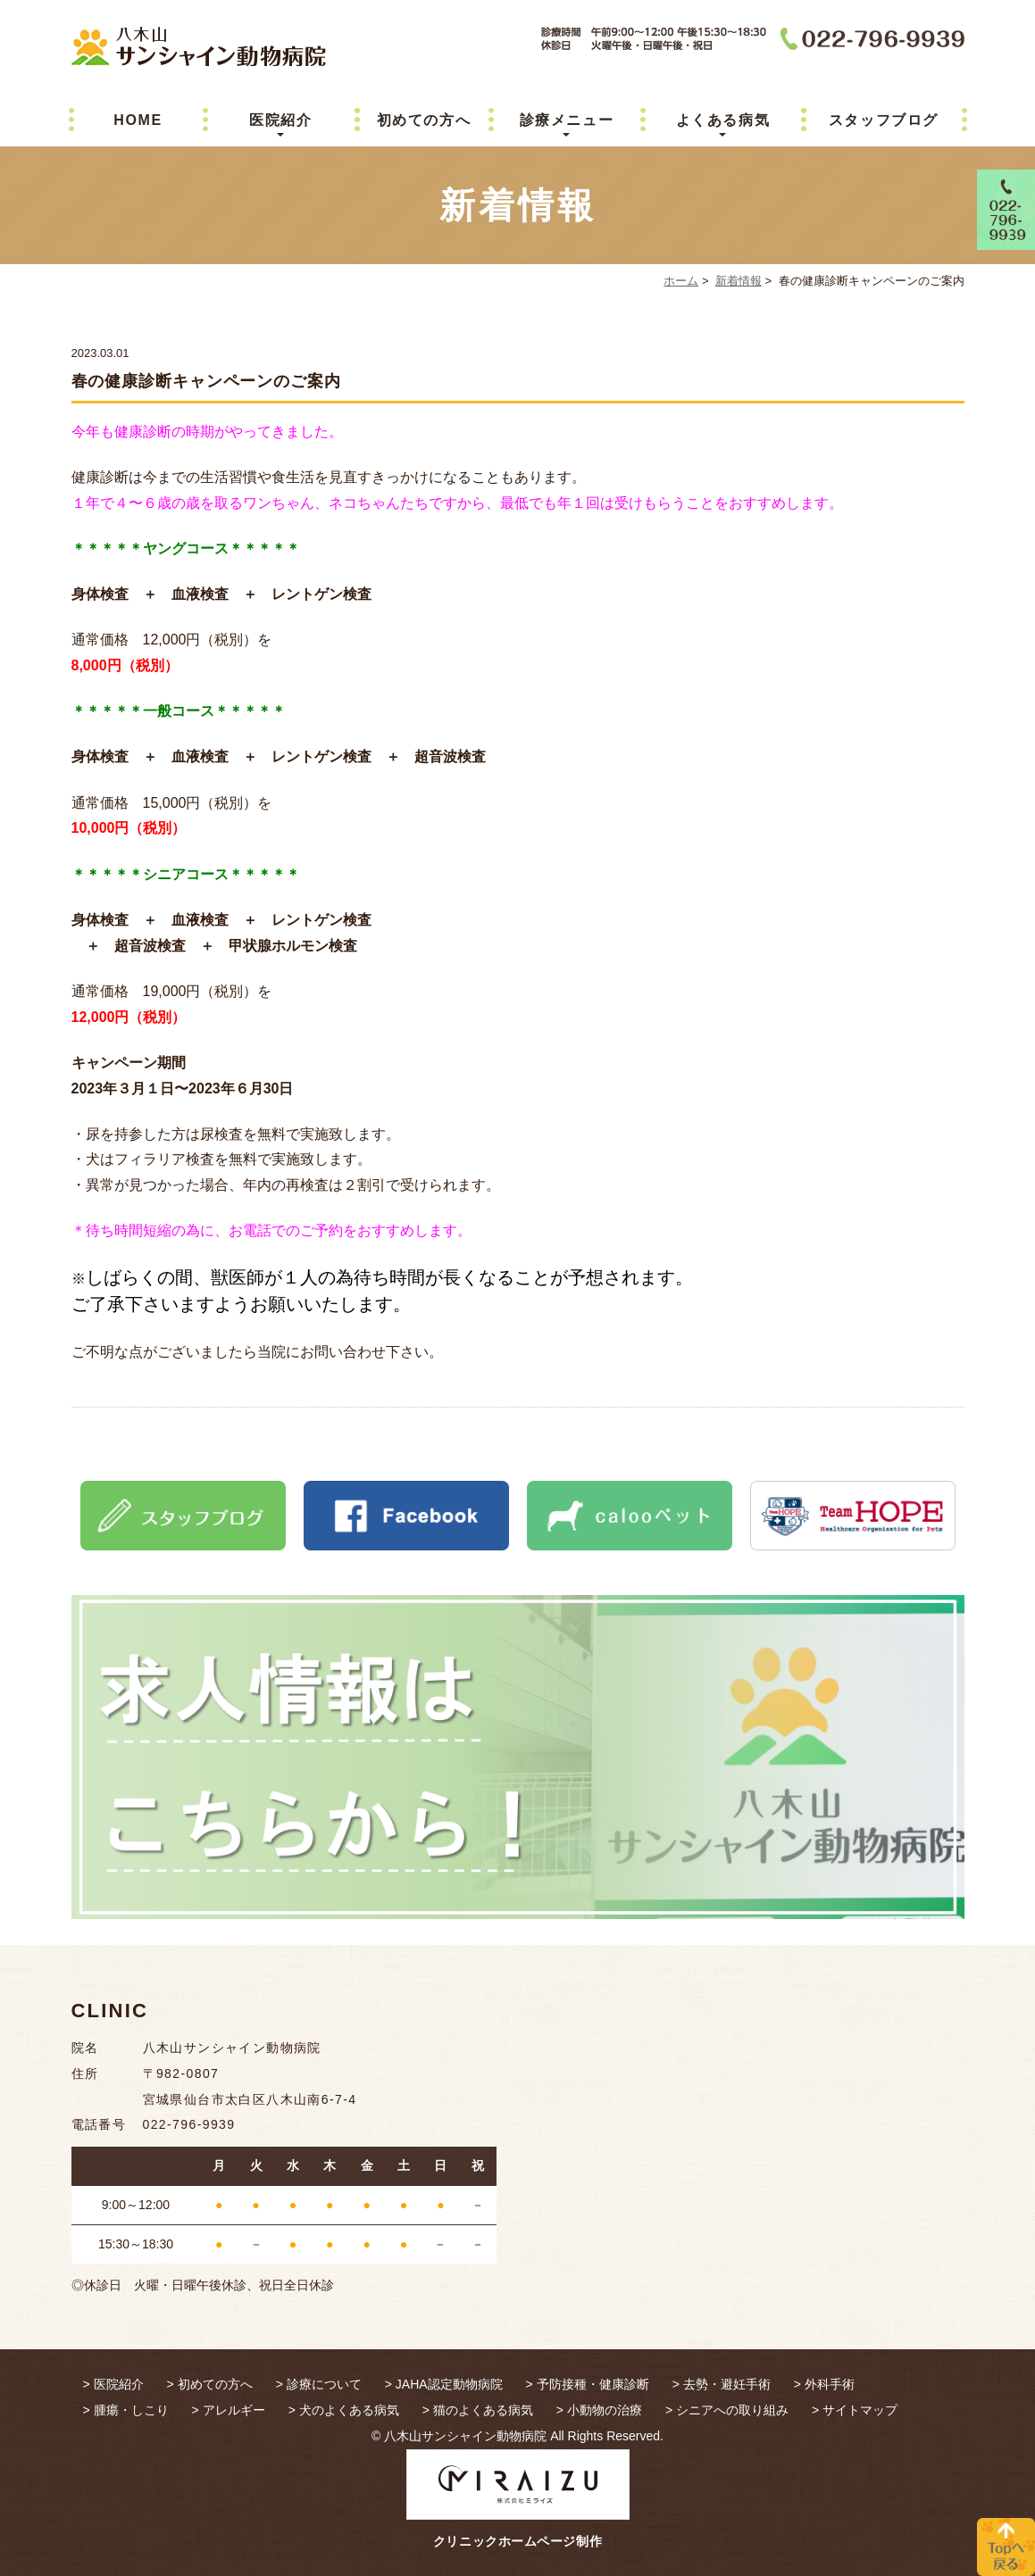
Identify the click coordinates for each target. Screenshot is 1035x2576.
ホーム (681, 280)
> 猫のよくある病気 (477, 2410)
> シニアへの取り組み (727, 2410)
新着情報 (738, 280)
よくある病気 (723, 120)
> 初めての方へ (210, 2384)
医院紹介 (280, 120)
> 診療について (319, 2384)
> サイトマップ (854, 2410)
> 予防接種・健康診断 (587, 2384)
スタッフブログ (884, 120)
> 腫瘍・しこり (126, 2410)
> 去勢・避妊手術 (721, 2384)
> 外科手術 (824, 2384)
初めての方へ (424, 120)
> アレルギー (228, 2410)
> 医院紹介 (113, 2384)
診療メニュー (567, 120)
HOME (137, 120)
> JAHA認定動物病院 (444, 2384)
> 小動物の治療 (599, 2410)
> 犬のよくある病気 (343, 2410)
